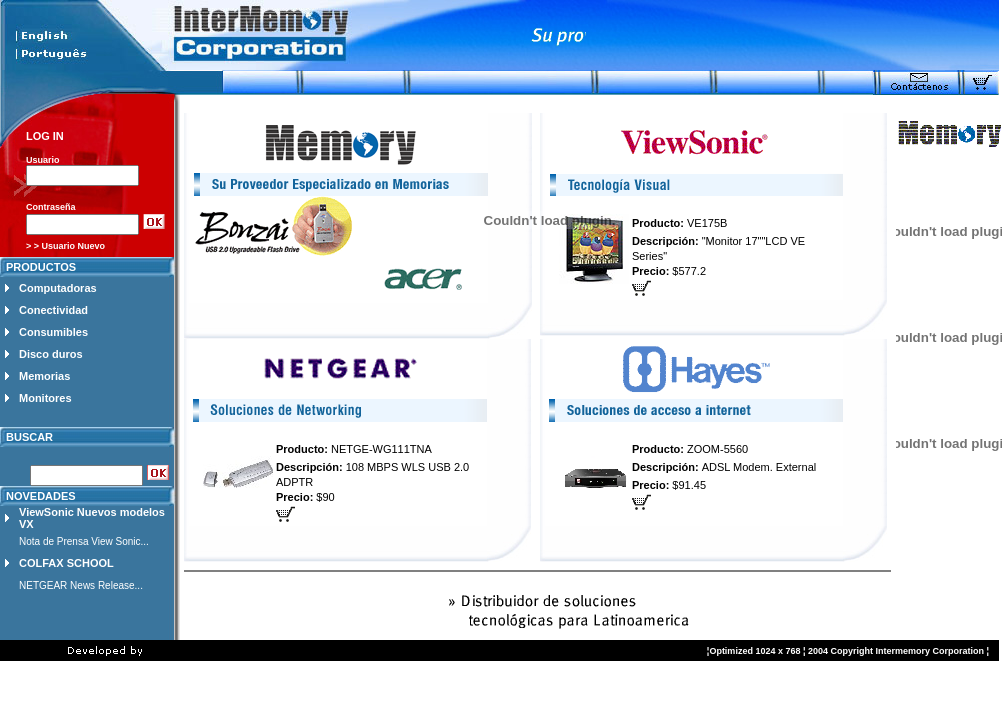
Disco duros (51, 354)
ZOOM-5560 (717, 449)
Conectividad (53, 310)
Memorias (44, 376)
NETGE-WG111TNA (381, 449)
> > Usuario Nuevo (65, 246)
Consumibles (53, 332)
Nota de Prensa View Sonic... (84, 541)
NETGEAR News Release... (81, 585)
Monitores (45, 398)
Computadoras (58, 288)
